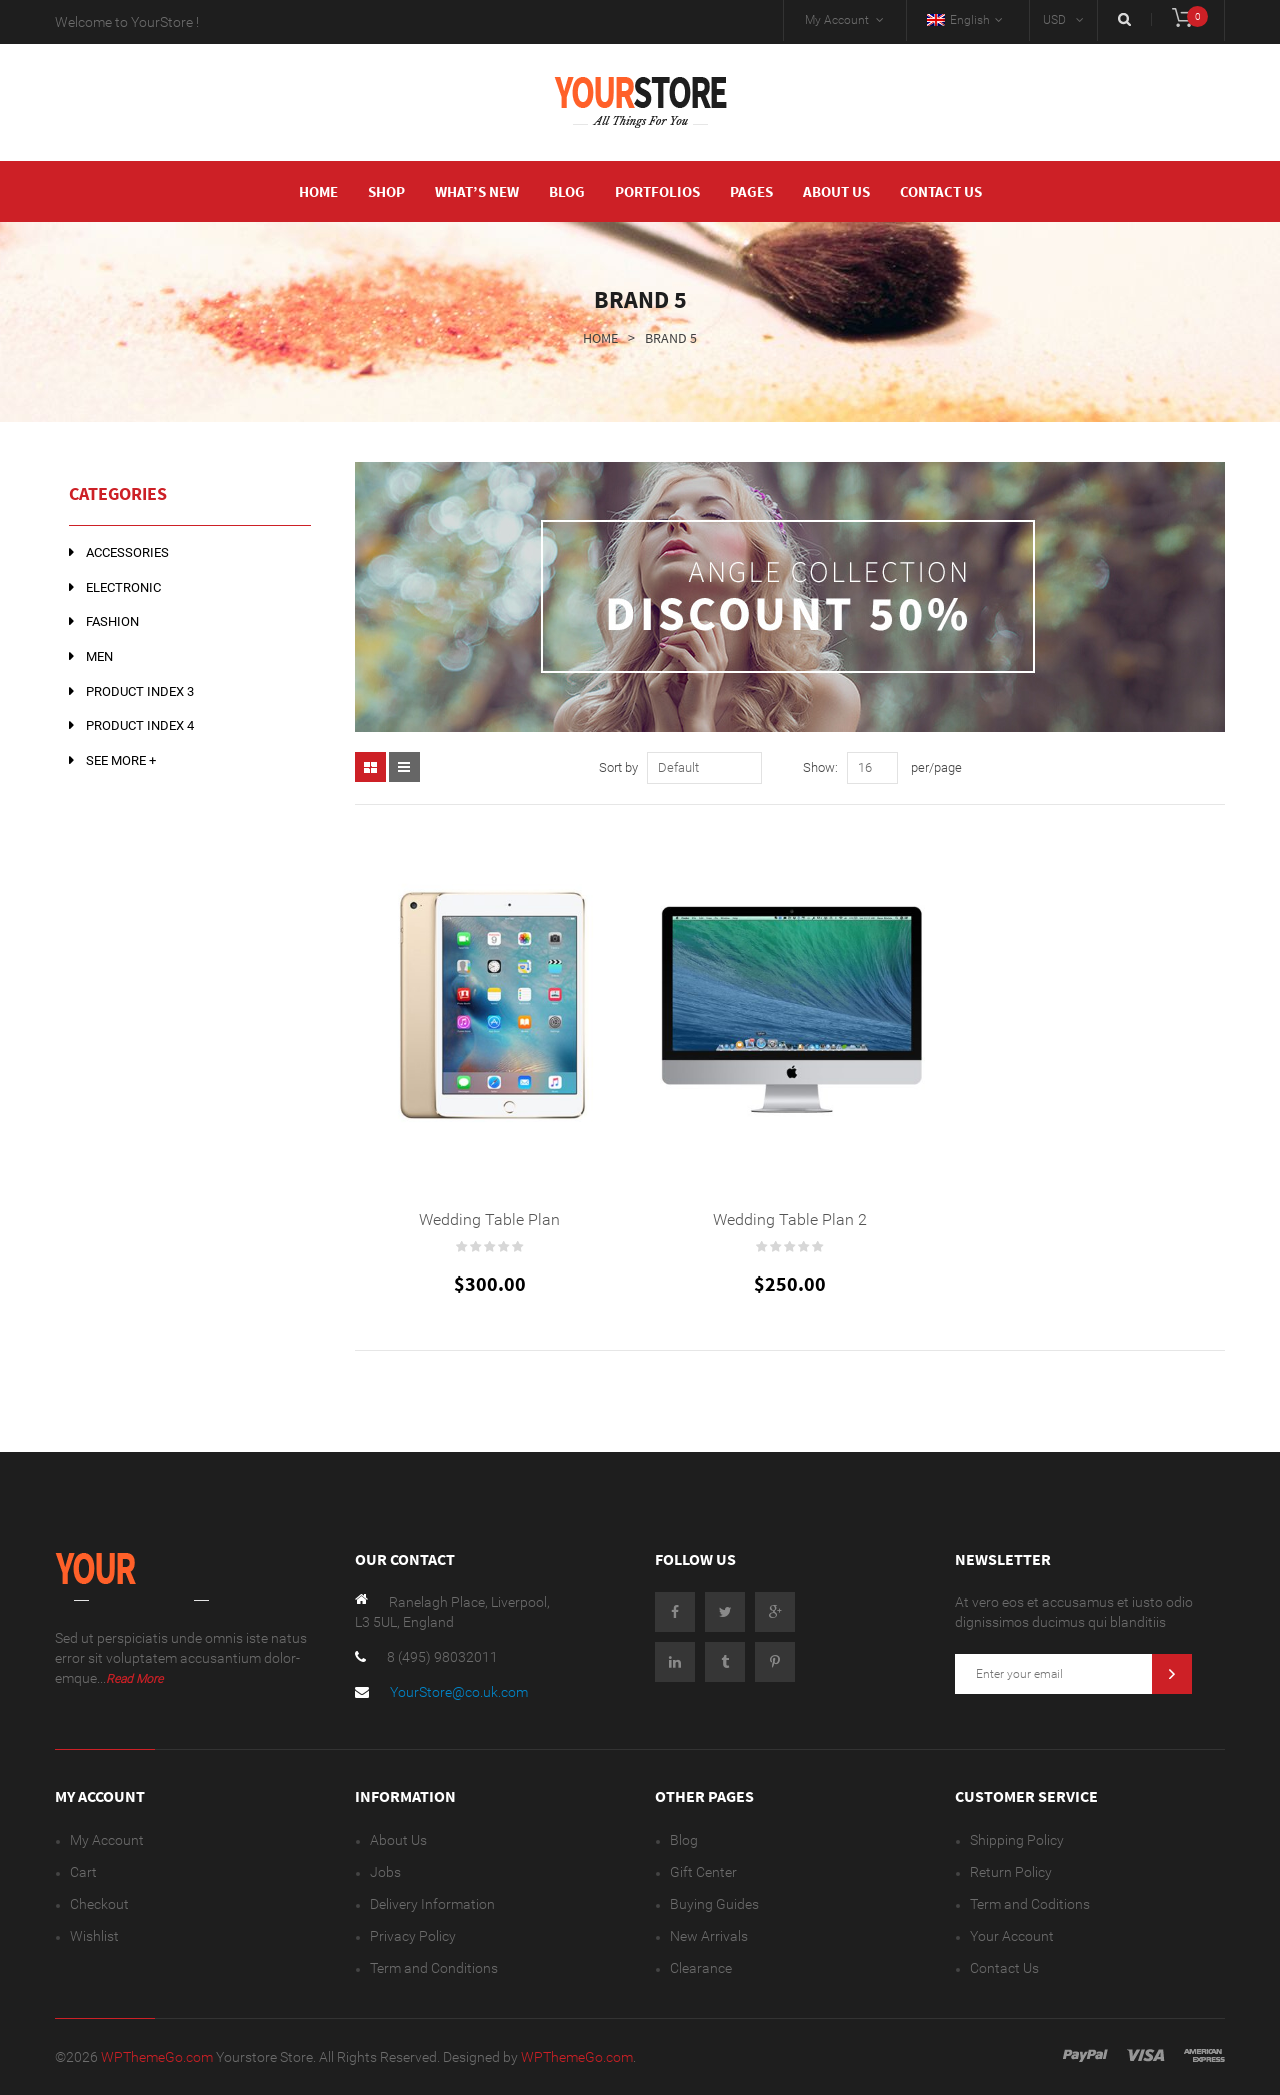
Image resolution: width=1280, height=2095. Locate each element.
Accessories (127, 552)
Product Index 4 (140, 725)
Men (99, 656)
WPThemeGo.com (158, 2057)
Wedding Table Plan (489, 1219)
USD (1054, 20)
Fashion (112, 621)
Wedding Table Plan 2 (790, 1219)
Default (678, 767)
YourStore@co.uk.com (459, 1692)
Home (600, 338)
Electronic (123, 587)
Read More (134, 1679)
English (958, 20)
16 (865, 767)
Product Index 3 (140, 691)
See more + (121, 760)
